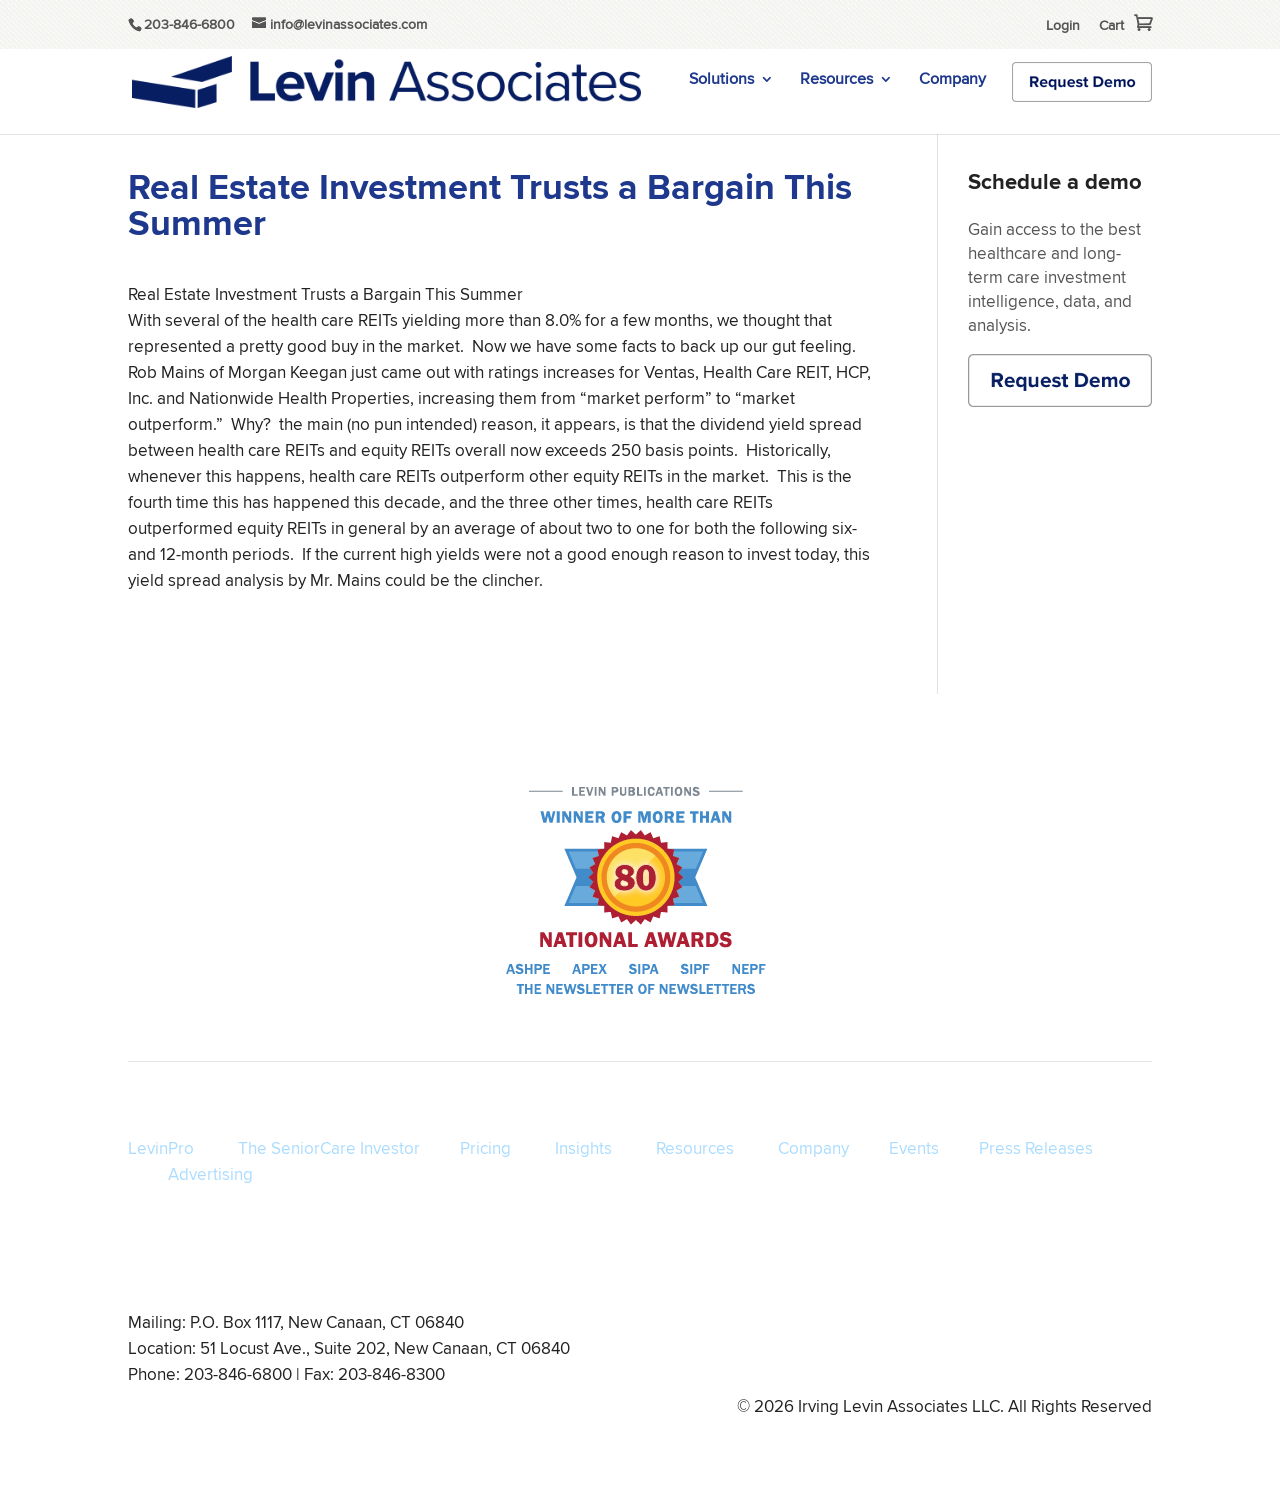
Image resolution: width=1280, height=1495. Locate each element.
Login (1063, 25)
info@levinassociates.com (1073, 1351)
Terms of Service (729, 1351)
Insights (583, 1148)
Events (914, 1148)
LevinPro (161, 1148)
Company (952, 81)
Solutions (721, 81)
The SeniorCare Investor (329, 1148)
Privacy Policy (845, 1351)
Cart (1111, 25)
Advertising (210, 1174)
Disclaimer (941, 1351)
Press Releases (1036, 1148)
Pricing (485, 1148)
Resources (836, 81)
